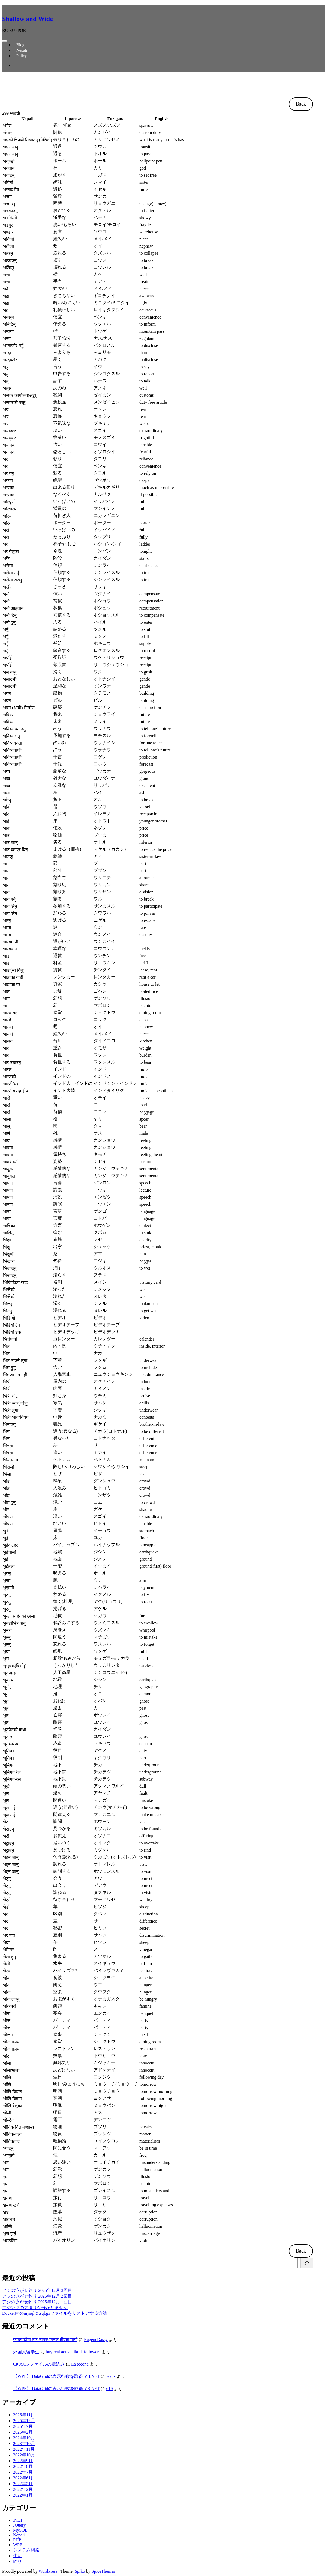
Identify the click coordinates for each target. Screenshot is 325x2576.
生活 (17, 2555)
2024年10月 (24, 2437)
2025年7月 (23, 2426)
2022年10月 (24, 2455)
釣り (17, 2561)
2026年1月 (23, 2414)
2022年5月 (23, 2483)
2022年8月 (23, 2466)
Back (301, 104)
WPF (17, 2544)
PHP (17, 2540)
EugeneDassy (96, 2339)
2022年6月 (23, 2478)
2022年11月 (24, 2449)
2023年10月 (24, 2443)
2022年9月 (23, 2460)
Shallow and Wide (27, 18)
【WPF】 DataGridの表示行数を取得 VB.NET (56, 2376)
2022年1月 (23, 2495)
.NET (18, 2520)
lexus (110, 2376)
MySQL (20, 2530)
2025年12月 (24, 2420)
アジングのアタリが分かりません (35, 2307)
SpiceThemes (103, 2571)
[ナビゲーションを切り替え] (4, 41)
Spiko (80, 2571)
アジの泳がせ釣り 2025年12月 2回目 (37, 2296)
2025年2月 (23, 2432)
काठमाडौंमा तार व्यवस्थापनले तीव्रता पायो (45, 2339)
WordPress (47, 2571)
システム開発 (26, 2550)
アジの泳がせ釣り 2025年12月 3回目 (37, 2290)
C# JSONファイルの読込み (39, 2364)
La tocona (80, 2364)
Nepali (19, 2535)
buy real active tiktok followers (73, 2351)
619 (109, 2388)
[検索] (306, 2263)
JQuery (19, 2525)
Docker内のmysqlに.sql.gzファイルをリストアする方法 (54, 2313)
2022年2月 (23, 2489)
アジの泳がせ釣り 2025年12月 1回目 (37, 2301)
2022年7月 (23, 2472)
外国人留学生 (26, 2351)
